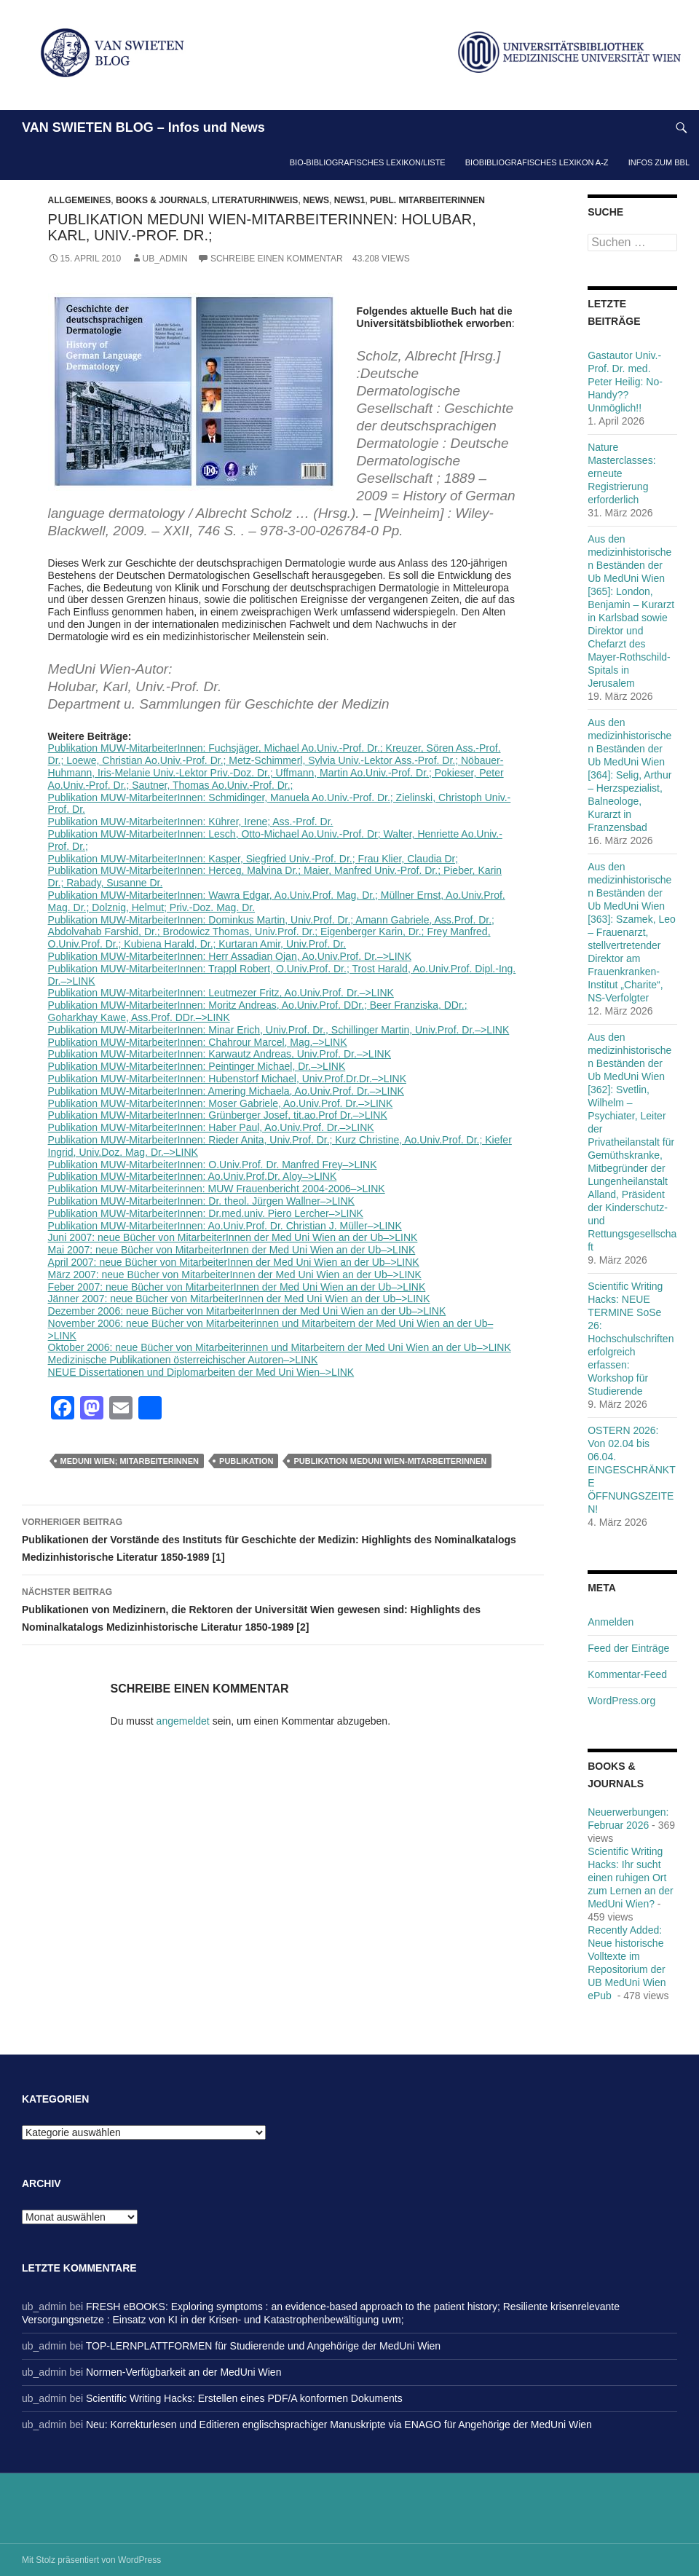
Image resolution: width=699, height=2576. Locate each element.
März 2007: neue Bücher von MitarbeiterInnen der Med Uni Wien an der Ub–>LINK (235, 1274)
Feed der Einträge (628, 1648)
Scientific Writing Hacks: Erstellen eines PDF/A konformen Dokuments (244, 2398)
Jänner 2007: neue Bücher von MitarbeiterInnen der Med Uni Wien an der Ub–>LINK (239, 1298)
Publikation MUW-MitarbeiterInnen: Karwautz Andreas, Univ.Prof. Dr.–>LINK (219, 1054)
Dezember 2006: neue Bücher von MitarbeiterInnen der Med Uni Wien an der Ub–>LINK (247, 1311)
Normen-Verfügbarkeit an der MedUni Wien (183, 2372)
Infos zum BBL (659, 162)
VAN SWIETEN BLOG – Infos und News (143, 127)
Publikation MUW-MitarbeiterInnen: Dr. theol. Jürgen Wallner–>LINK (201, 1201)
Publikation (246, 1461)
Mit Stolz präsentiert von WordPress (91, 2560)
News (316, 200)
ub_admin (165, 258)
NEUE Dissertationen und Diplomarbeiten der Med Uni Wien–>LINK (201, 1372)
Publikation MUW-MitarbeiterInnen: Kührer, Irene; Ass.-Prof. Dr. (190, 821)
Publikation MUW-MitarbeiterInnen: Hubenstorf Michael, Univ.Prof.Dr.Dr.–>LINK (227, 1078)
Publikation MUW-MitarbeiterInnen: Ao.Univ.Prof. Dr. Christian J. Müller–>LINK (225, 1226)
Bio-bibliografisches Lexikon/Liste (368, 162)
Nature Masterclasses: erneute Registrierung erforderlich (621, 473)
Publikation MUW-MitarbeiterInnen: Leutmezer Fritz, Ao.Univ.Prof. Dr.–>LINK (221, 993)
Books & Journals (161, 200)
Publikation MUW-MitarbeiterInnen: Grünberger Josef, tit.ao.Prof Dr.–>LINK (217, 1115)
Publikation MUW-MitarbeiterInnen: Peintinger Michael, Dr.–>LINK (197, 1066)
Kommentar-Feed (627, 1674)
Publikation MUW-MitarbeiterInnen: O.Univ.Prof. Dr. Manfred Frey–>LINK (212, 1164)
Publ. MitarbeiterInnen (427, 200)
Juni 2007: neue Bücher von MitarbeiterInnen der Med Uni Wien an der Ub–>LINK (233, 1237)
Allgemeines (79, 200)
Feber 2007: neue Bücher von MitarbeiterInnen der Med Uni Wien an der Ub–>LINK (237, 1287)
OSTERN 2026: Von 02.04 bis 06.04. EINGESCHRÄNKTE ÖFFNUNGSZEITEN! (632, 1470)
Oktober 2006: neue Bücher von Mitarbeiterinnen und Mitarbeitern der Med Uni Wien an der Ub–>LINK (279, 1347)
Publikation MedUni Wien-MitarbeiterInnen (389, 1461)
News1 (350, 200)
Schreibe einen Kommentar (276, 258)
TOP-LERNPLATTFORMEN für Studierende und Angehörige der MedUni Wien (263, 2346)
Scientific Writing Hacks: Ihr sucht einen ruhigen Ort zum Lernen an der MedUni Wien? (631, 1878)
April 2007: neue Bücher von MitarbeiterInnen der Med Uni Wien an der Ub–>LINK (233, 1262)
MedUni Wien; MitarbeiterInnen (129, 1461)
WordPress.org (621, 1700)
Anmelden (610, 1622)
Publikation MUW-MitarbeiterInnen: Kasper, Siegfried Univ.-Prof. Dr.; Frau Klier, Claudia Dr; (253, 858)
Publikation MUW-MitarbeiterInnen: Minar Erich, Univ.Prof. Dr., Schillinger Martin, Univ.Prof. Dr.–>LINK (279, 1030)
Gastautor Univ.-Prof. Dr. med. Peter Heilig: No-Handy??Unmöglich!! (625, 382)
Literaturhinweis (255, 200)
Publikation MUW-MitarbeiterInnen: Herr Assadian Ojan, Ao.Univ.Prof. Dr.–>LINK (229, 956)
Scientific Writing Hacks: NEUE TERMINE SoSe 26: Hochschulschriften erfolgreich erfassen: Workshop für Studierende (631, 1338)
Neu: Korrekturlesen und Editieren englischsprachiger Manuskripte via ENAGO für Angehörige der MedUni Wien (339, 2424)
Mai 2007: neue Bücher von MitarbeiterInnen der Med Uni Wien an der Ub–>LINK (232, 1250)
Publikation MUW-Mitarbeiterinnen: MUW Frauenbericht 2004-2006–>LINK (216, 1188)
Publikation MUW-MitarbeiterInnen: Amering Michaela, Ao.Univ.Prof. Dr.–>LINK (226, 1091)
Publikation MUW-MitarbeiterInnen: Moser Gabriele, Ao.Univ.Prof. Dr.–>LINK (220, 1103)
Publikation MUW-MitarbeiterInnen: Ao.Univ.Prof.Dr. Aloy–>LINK (192, 1176)
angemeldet (183, 1721)
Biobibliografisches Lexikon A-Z (537, 162)
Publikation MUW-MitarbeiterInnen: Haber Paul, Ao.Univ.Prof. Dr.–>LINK (211, 1127)
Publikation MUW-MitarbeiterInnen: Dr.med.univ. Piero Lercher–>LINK (205, 1213)
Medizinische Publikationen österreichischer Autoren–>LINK (183, 1360)
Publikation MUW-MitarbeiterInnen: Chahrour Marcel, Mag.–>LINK (197, 1042)
